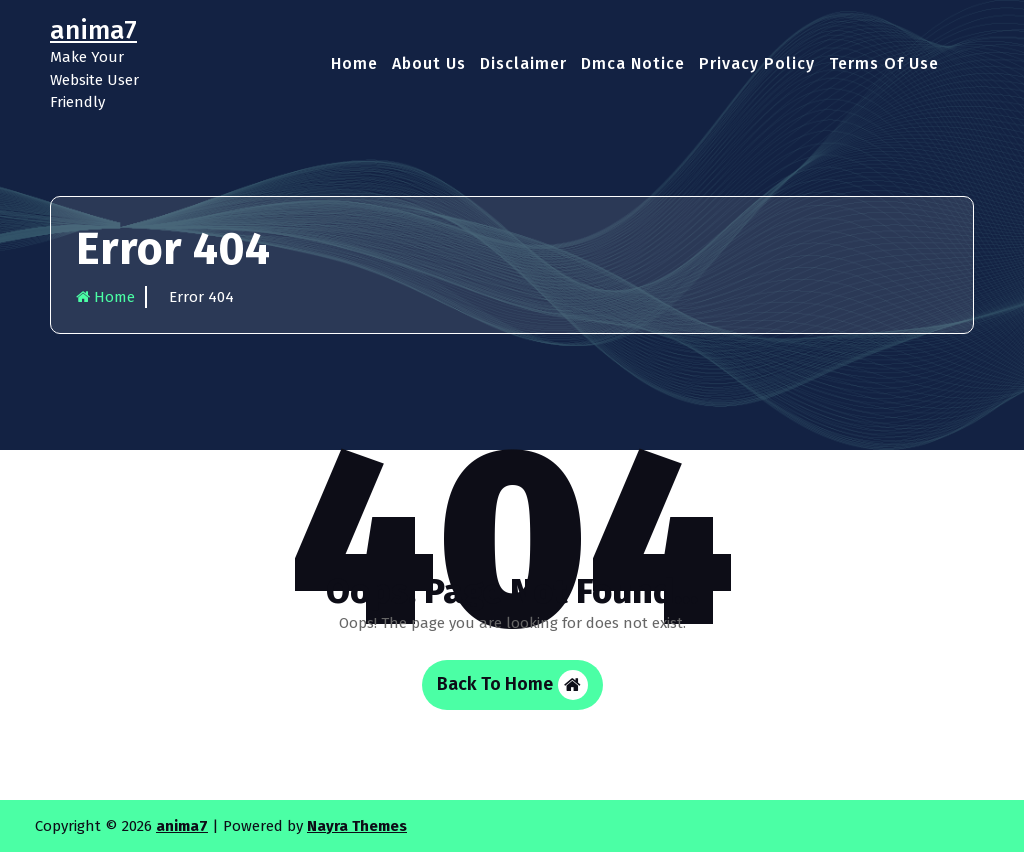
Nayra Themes (357, 826)
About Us (429, 63)
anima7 (182, 826)
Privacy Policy (757, 63)
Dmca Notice (633, 63)
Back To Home (512, 685)
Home (354, 63)
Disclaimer (523, 63)
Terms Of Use (884, 63)
